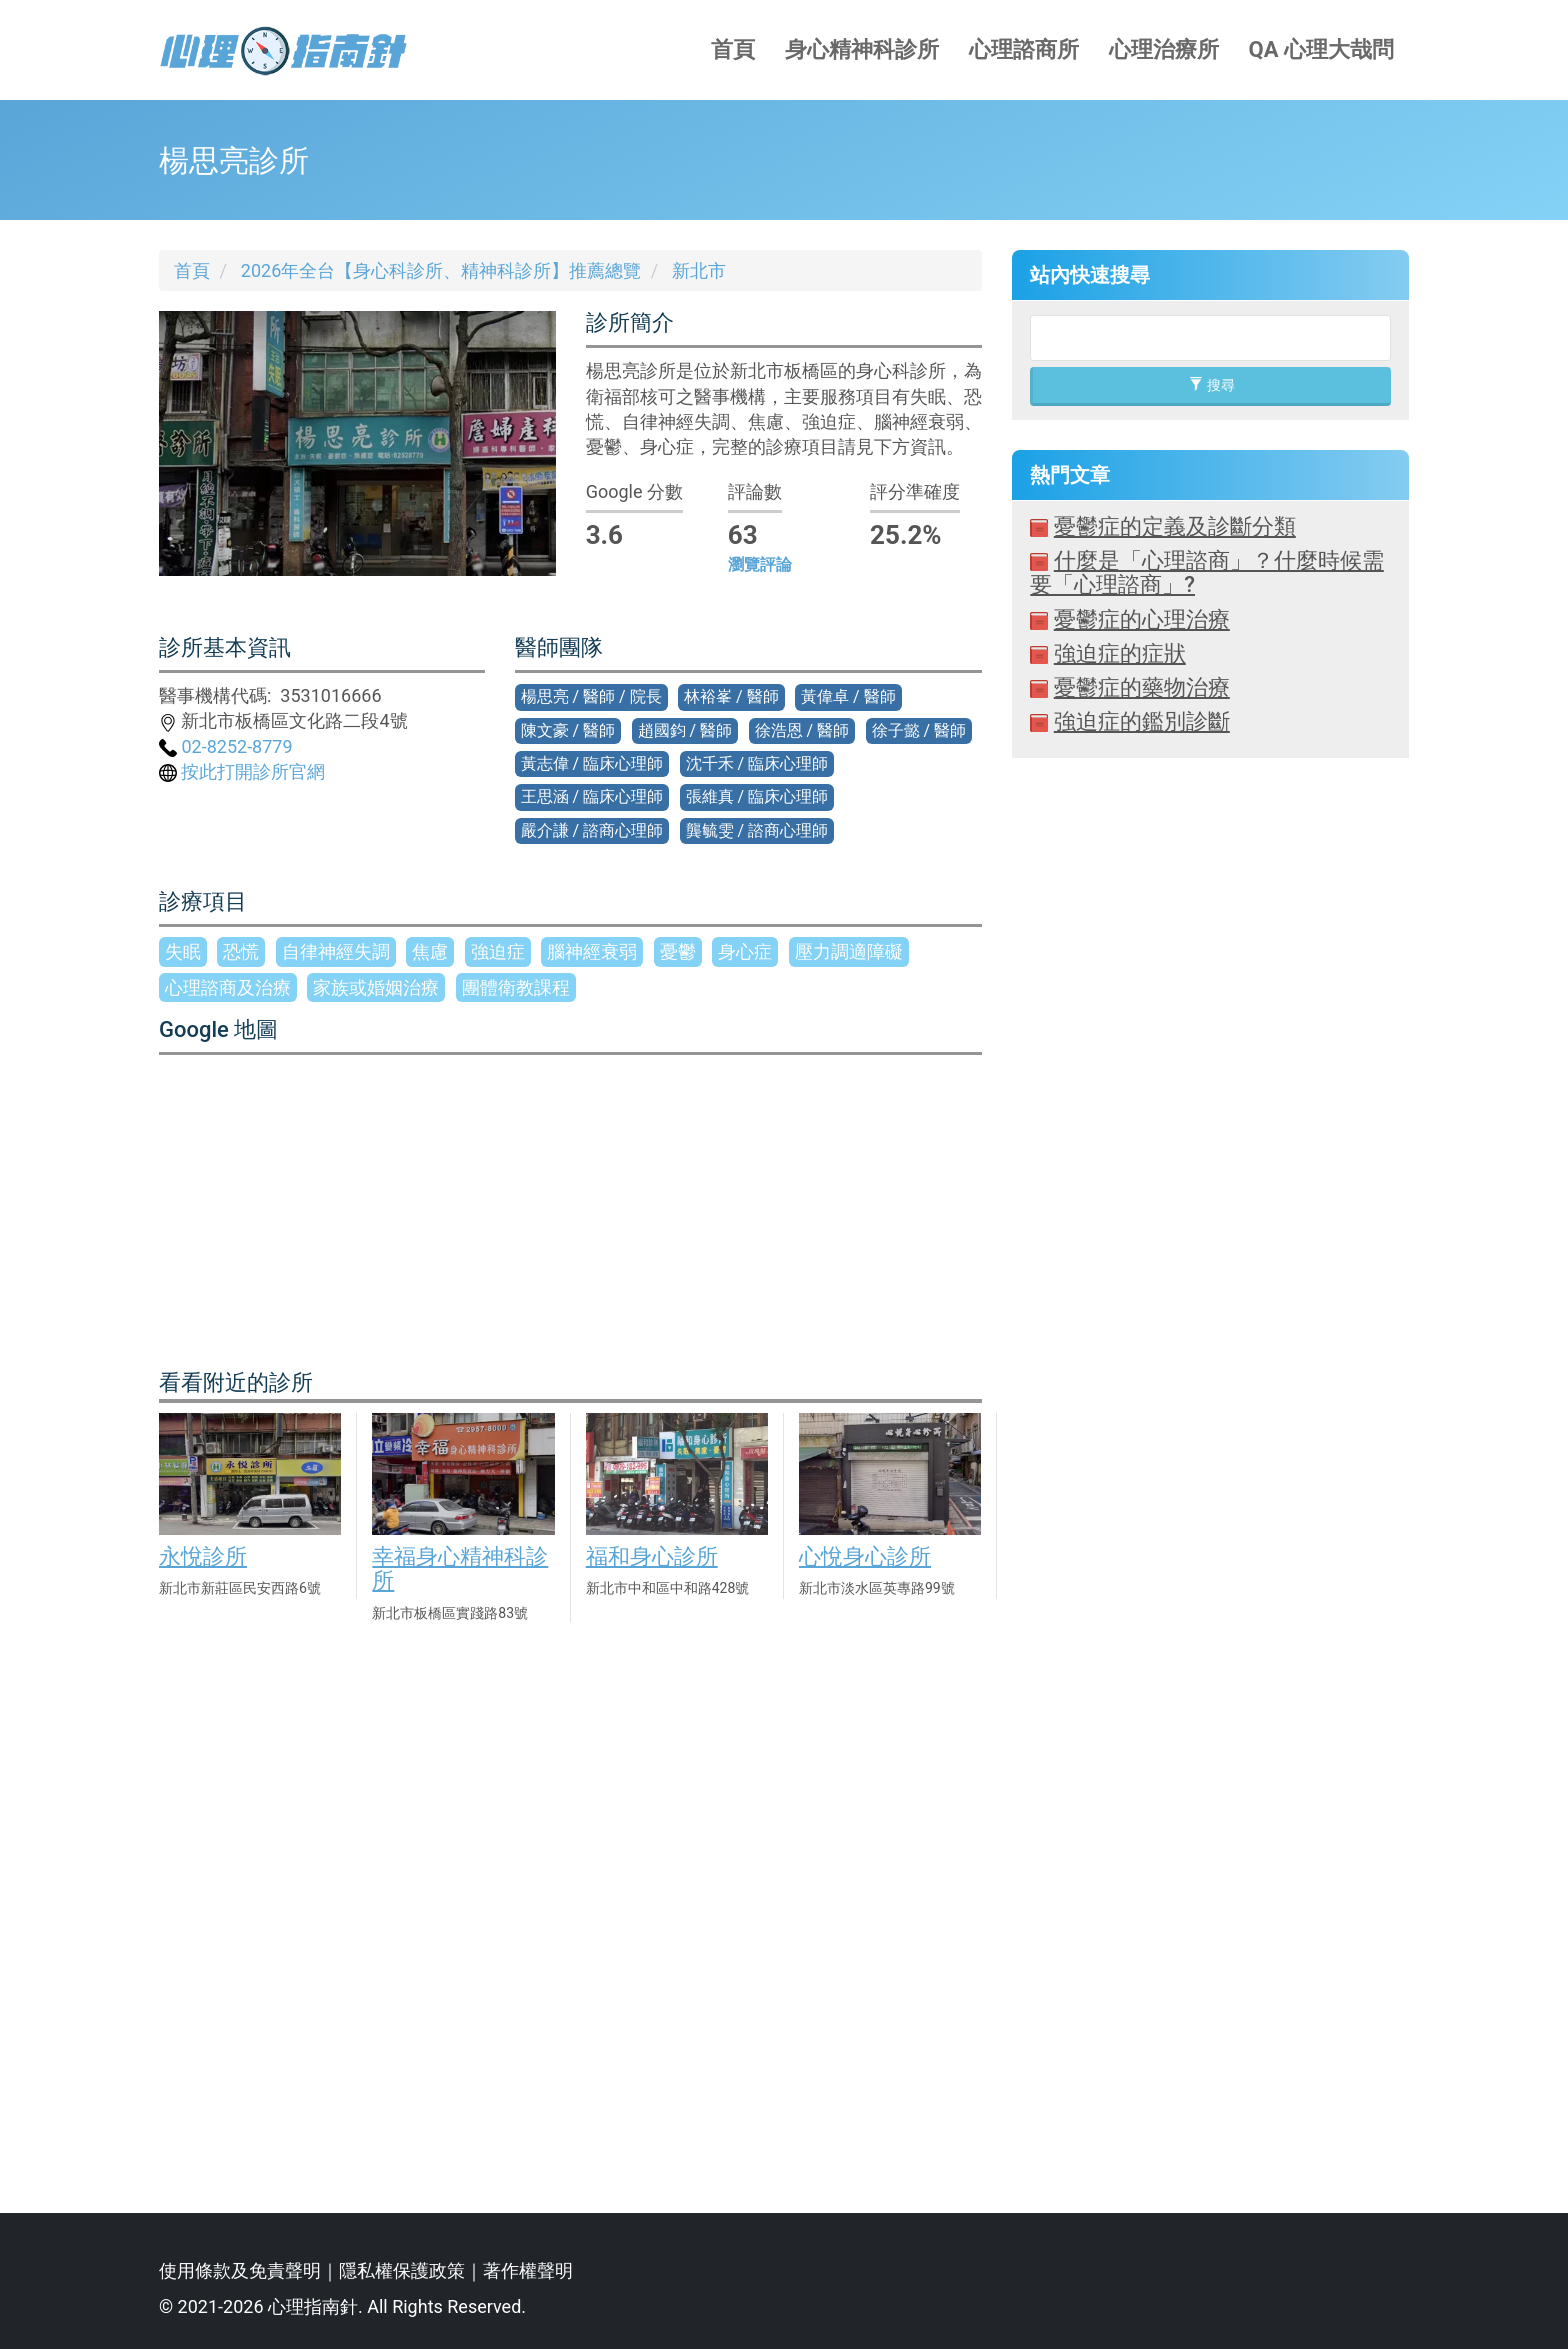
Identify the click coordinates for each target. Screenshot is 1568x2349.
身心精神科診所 (862, 49)
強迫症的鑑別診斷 (1142, 721)
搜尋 (1211, 385)
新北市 (699, 270)
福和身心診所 (652, 1556)
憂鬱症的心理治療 (1142, 619)
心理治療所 (1164, 49)
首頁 (733, 49)
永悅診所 (203, 1556)
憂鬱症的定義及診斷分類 (1175, 526)
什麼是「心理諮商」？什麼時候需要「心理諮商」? (1206, 572)
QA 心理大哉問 (1321, 49)
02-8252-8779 (226, 746)
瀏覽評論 (760, 564)
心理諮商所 (1024, 49)
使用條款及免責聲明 (240, 2270)
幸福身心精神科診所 (460, 1568)
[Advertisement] (1210, 1470)
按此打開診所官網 (242, 771)
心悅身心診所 (865, 1556)
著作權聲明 (528, 2270)
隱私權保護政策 (402, 2270)
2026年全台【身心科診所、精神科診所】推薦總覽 (441, 270)
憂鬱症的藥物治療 (1142, 687)
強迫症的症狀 (1120, 653)
